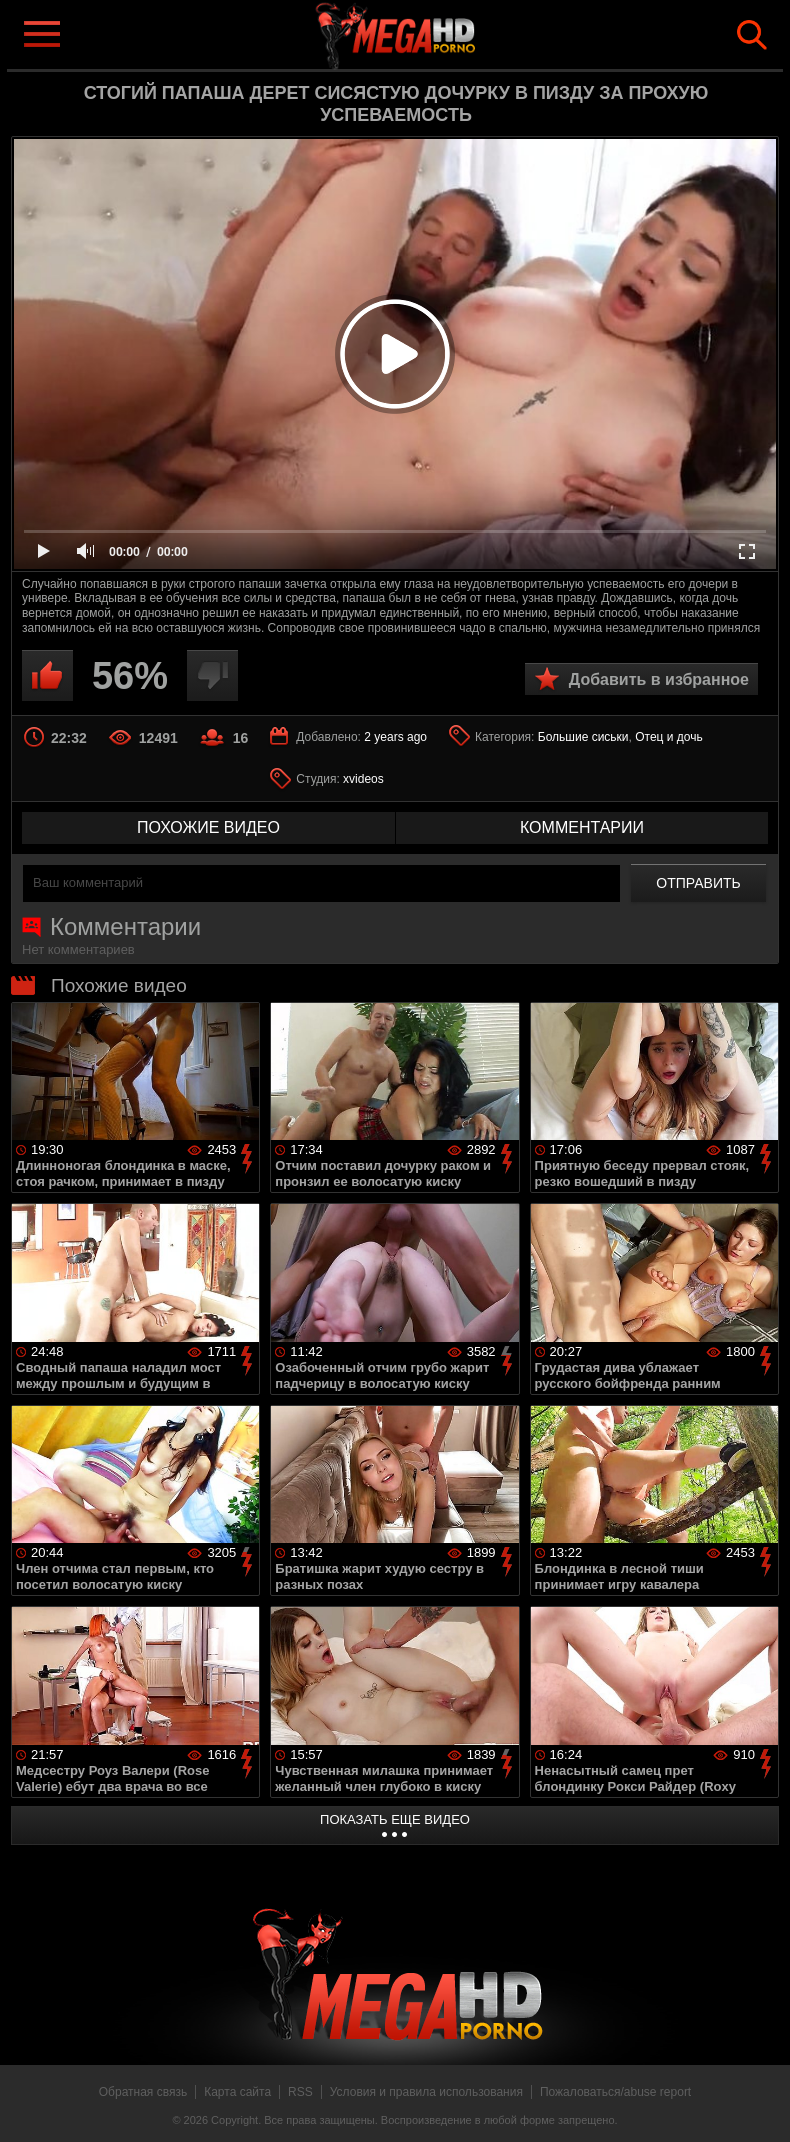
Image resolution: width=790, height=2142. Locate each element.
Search (752, 35)
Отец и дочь (669, 737)
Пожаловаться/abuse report (615, 2092)
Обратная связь (143, 2092)
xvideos (363, 779)
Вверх (760, 2105)
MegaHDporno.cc (427, 33)
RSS (300, 2092)
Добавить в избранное (659, 679)
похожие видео (208, 827)
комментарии (582, 827)
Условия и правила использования (426, 2092)
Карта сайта (237, 2092)
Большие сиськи (583, 737)
